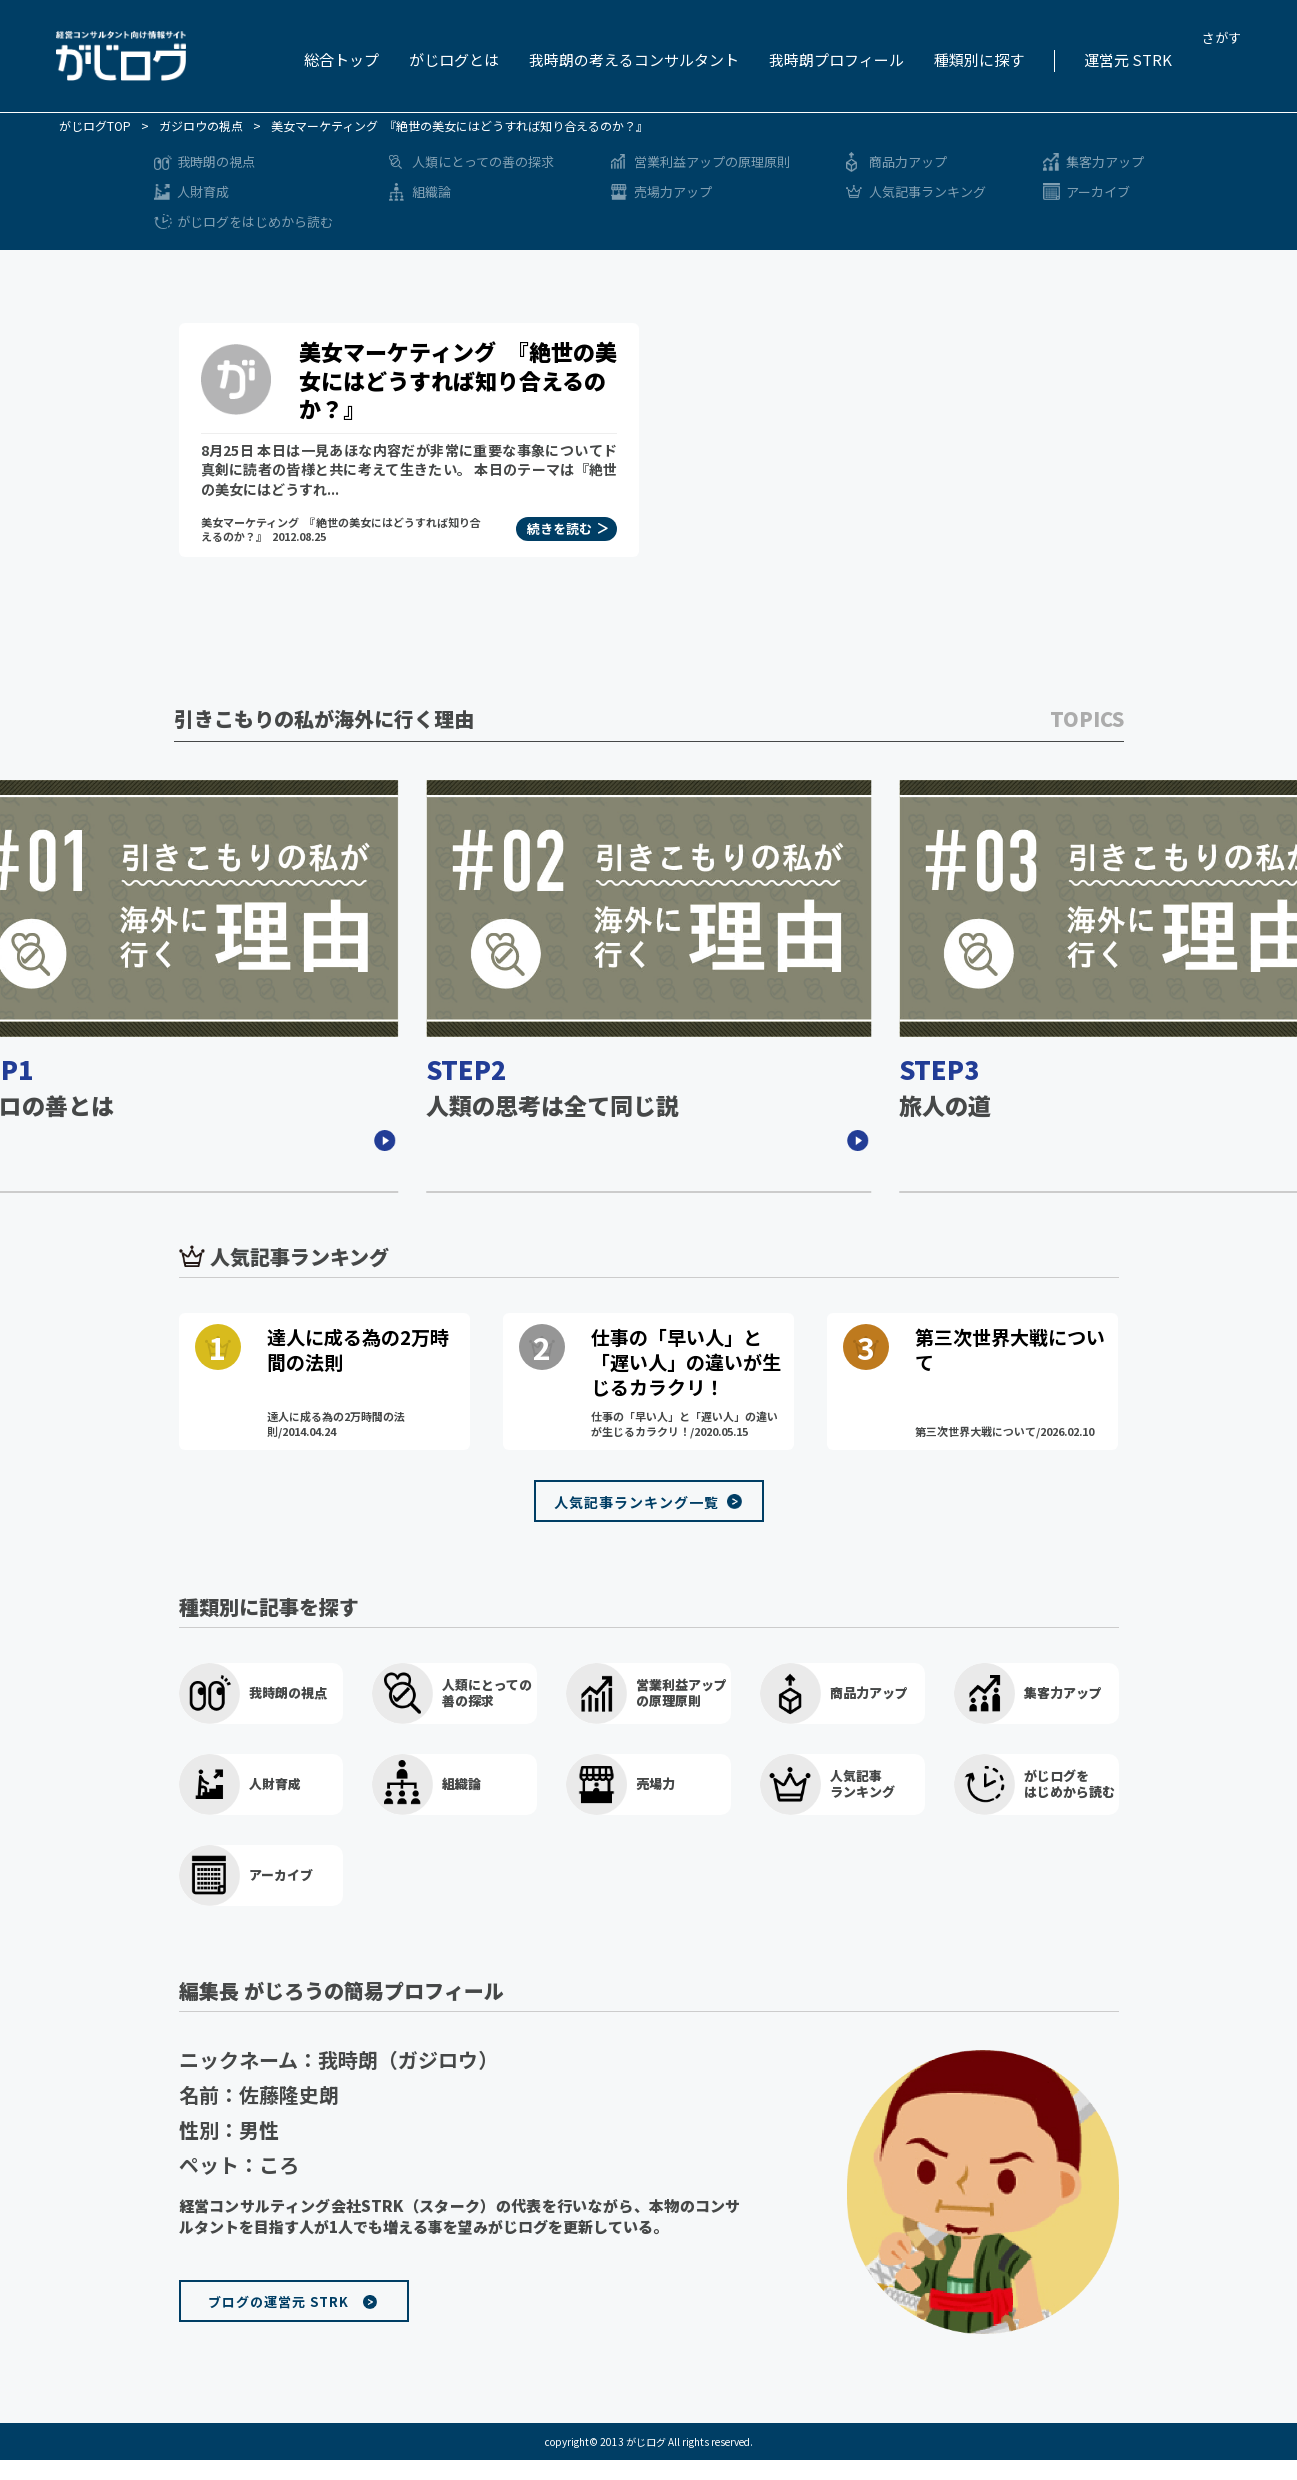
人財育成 (203, 191)
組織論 (431, 191)
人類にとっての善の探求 (483, 161)
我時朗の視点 (216, 161)
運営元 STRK (1128, 59)
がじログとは (454, 59)
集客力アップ (1105, 161)
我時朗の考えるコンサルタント (634, 59)
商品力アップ (908, 161)
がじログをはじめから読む (255, 221)
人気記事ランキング (927, 191)
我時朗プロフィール (836, 59)
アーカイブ (1098, 191)
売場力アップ (673, 191)
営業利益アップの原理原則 (712, 161)
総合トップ (341, 59)
